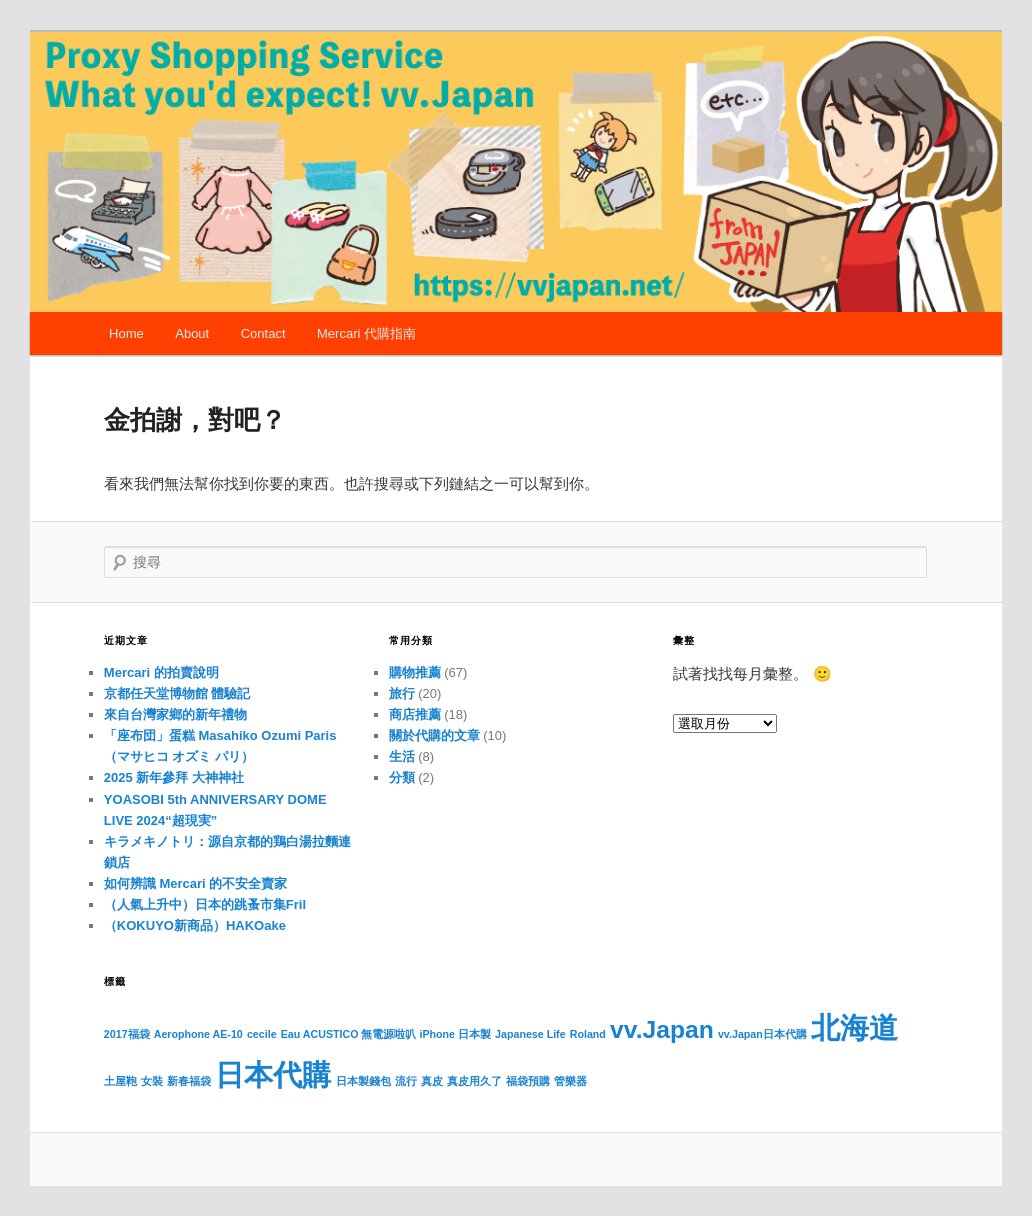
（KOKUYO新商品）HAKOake (195, 925)
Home (126, 333)
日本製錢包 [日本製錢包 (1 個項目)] (363, 1081)
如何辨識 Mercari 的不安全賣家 (195, 883)
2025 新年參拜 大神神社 (174, 777)
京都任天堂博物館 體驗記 (177, 693)
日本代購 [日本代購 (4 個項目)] (273, 1074)
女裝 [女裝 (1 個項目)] (152, 1081)
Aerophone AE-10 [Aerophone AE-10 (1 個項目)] (198, 1034)
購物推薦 (415, 672)
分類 (402, 777)
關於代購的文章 (434, 735)
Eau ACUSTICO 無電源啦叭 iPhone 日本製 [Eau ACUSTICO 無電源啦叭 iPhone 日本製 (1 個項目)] (386, 1034)
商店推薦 (415, 714)
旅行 (402, 693)
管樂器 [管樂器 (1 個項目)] (570, 1081)
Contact (263, 333)
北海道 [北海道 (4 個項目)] (854, 1027)
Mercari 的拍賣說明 (161, 672)
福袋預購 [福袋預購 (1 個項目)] (528, 1081)
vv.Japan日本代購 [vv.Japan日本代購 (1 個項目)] (762, 1034)
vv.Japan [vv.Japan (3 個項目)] (662, 1029)
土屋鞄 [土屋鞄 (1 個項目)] (120, 1081)
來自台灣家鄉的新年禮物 (175, 714)
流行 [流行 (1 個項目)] (406, 1081)
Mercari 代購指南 (366, 333)
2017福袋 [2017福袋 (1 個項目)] (127, 1034)
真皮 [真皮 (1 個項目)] (432, 1081)
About (192, 333)
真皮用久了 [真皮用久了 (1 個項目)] (474, 1081)
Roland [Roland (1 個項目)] (588, 1034)
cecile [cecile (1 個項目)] (262, 1034)
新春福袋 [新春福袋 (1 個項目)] (189, 1081)
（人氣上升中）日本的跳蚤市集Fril (205, 904)
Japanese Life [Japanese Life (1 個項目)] (530, 1034)
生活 (402, 756)
